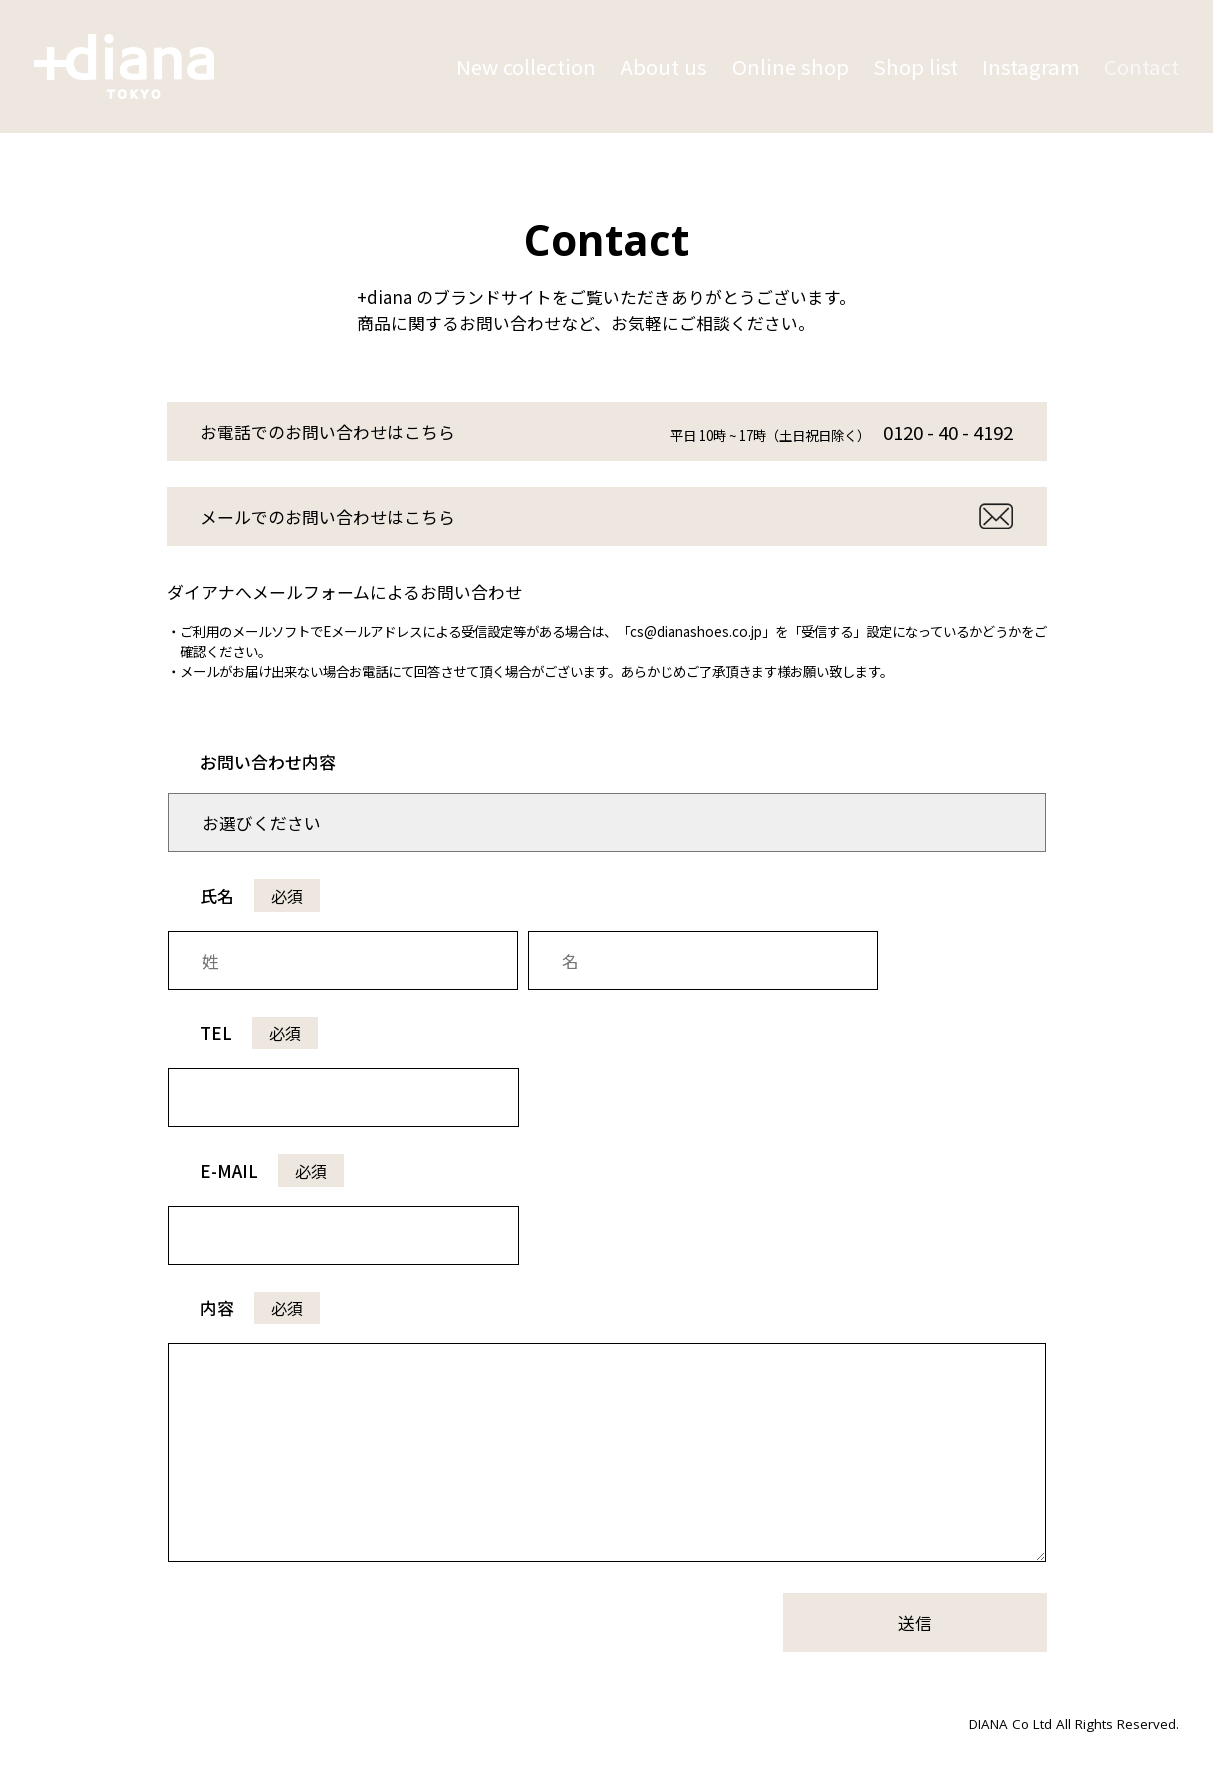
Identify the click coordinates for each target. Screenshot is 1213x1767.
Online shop (790, 66)
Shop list (915, 66)
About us (663, 66)
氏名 (260, 895)
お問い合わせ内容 (268, 761)
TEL (259, 1032)
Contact (1141, 66)
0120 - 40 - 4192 (948, 432)
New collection (526, 66)
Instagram (1031, 66)
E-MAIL (272, 1170)
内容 (260, 1307)
